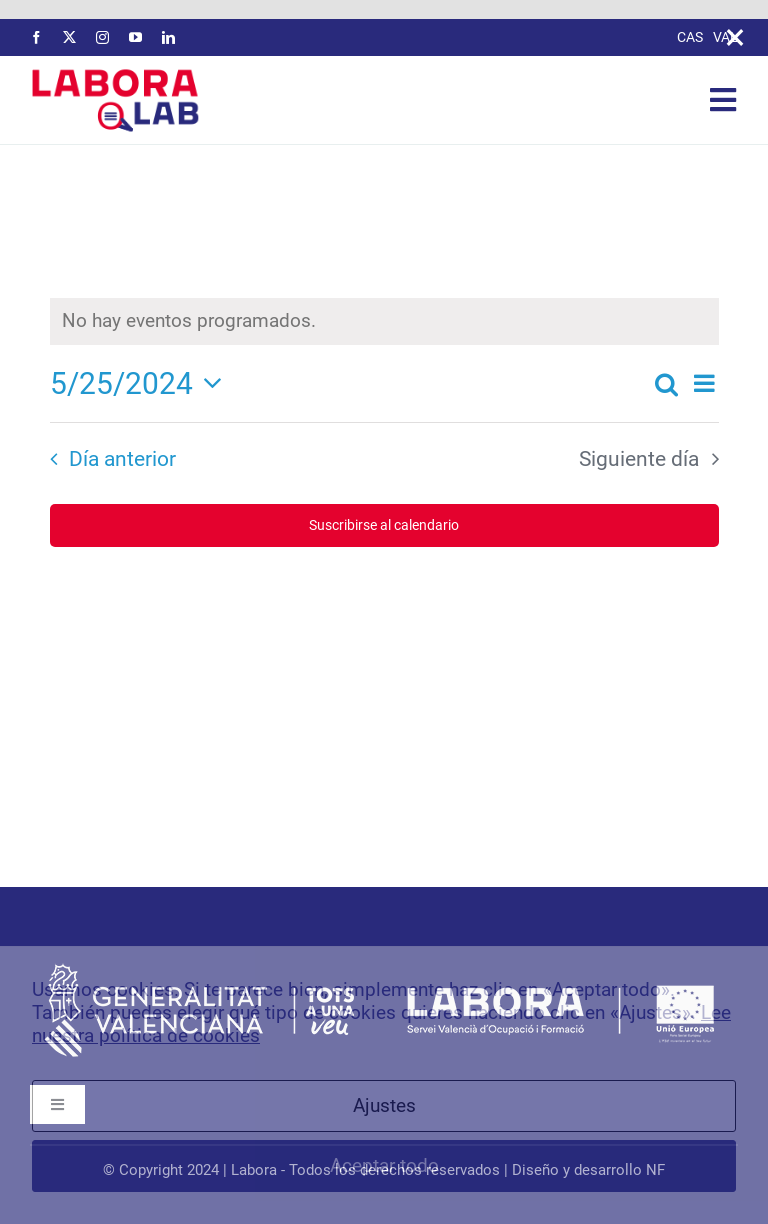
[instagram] (102, 37)
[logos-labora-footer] (384, 966)
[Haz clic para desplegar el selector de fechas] (142, 384)
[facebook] (36, 37)
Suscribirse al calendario (384, 525)
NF (655, 1170)
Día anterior (122, 459)
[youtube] (135, 37)
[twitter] (69, 37)
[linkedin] (168, 37)
